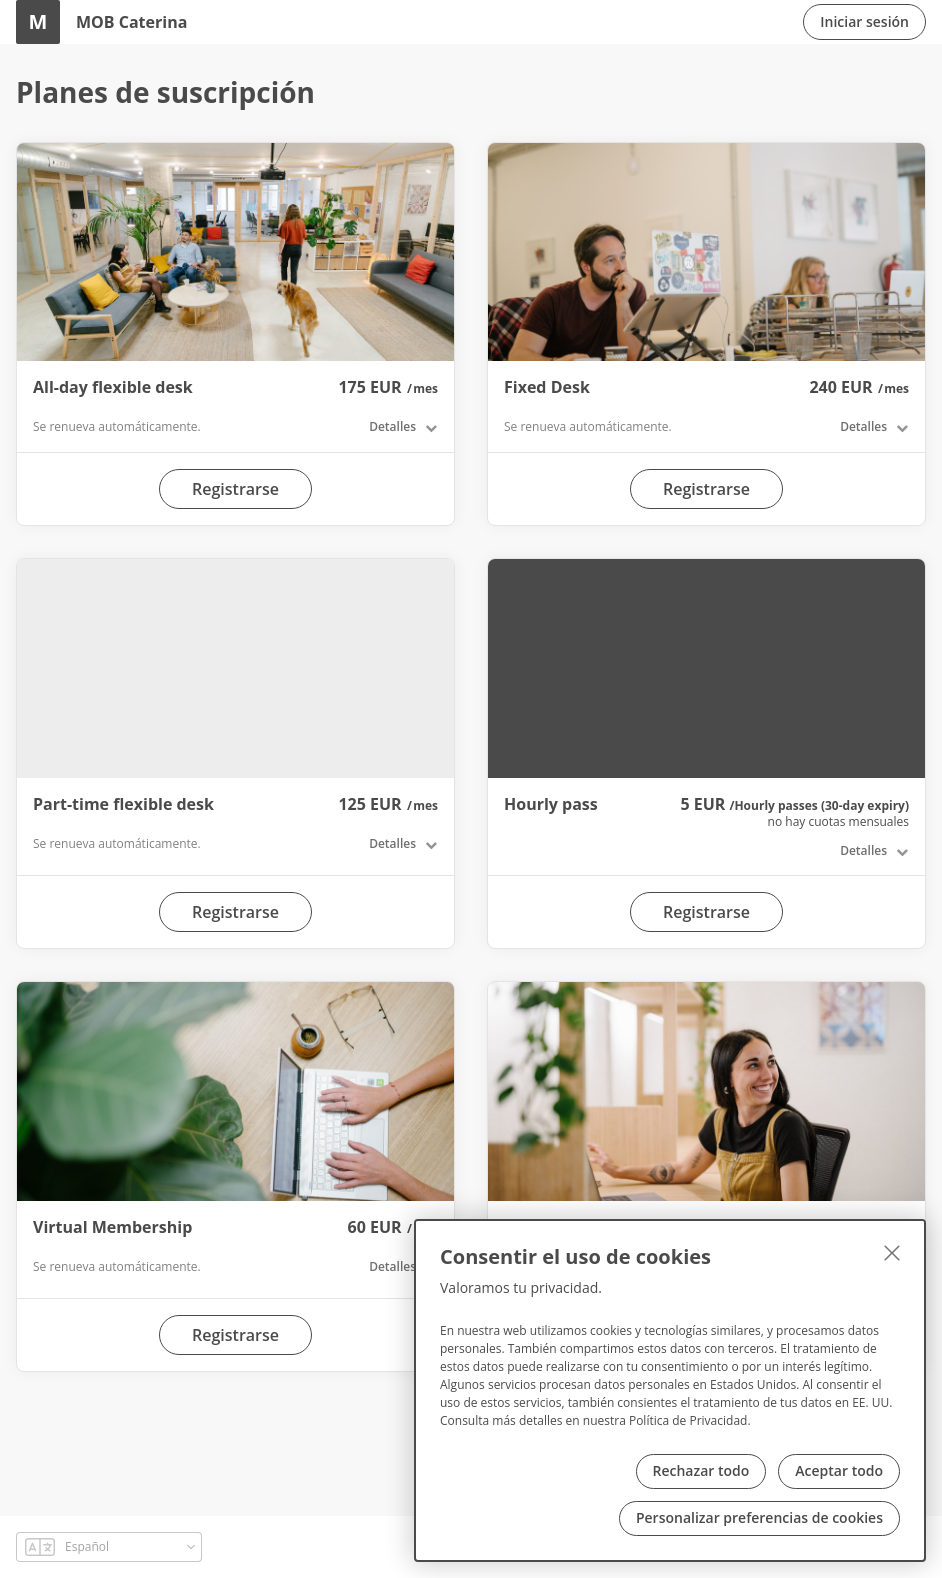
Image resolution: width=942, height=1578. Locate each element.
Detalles (392, 426)
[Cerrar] (892, 1253)
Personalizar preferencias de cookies (759, 1517)
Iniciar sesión (864, 21)
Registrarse (235, 489)
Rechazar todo (701, 1470)
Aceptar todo (839, 1470)
